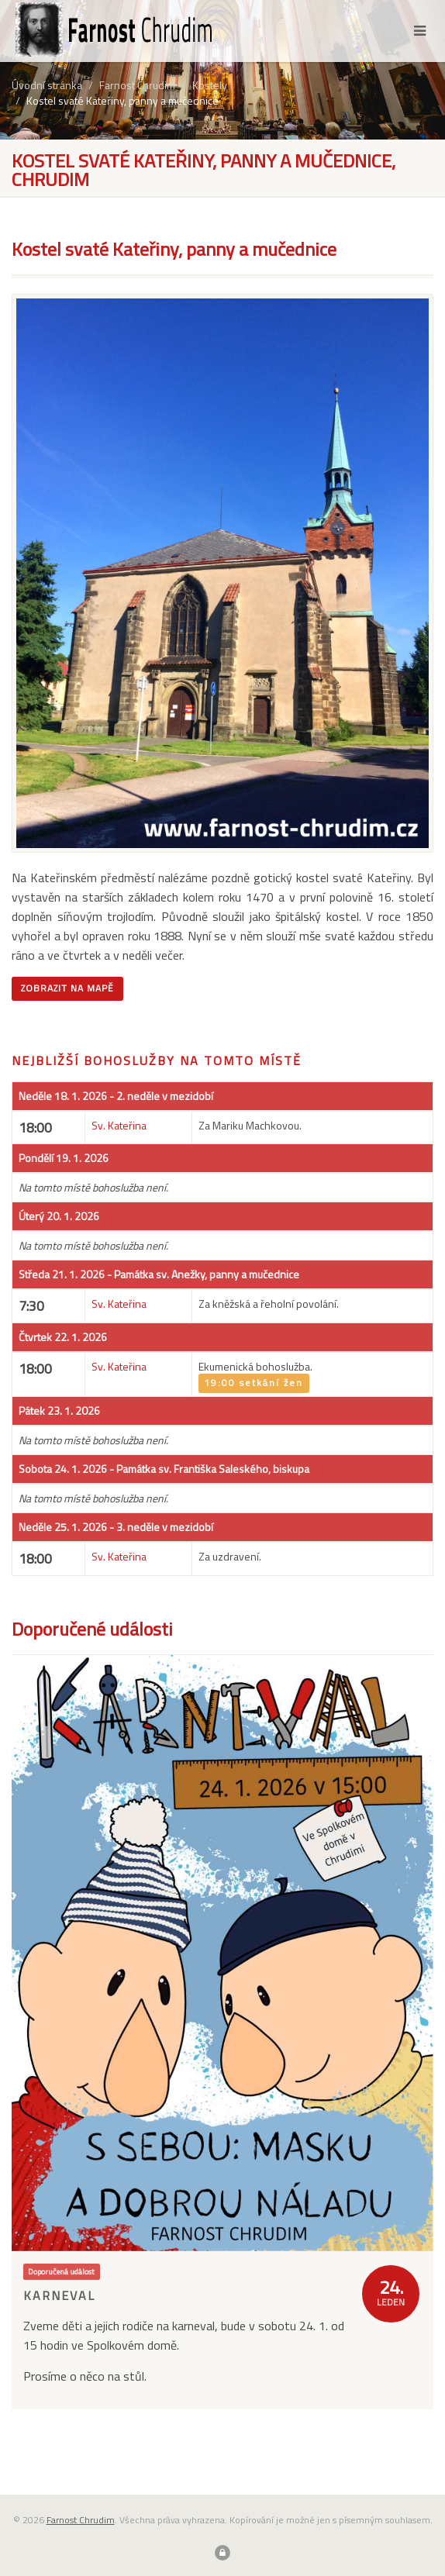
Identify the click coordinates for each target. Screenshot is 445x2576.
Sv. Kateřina (119, 1125)
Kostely (209, 85)
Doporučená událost (61, 2271)
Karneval (59, 2295)
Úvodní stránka (47, 85)
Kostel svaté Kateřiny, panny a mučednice (122, 100)
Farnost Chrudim (137, 85)
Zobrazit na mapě (67, 988)
